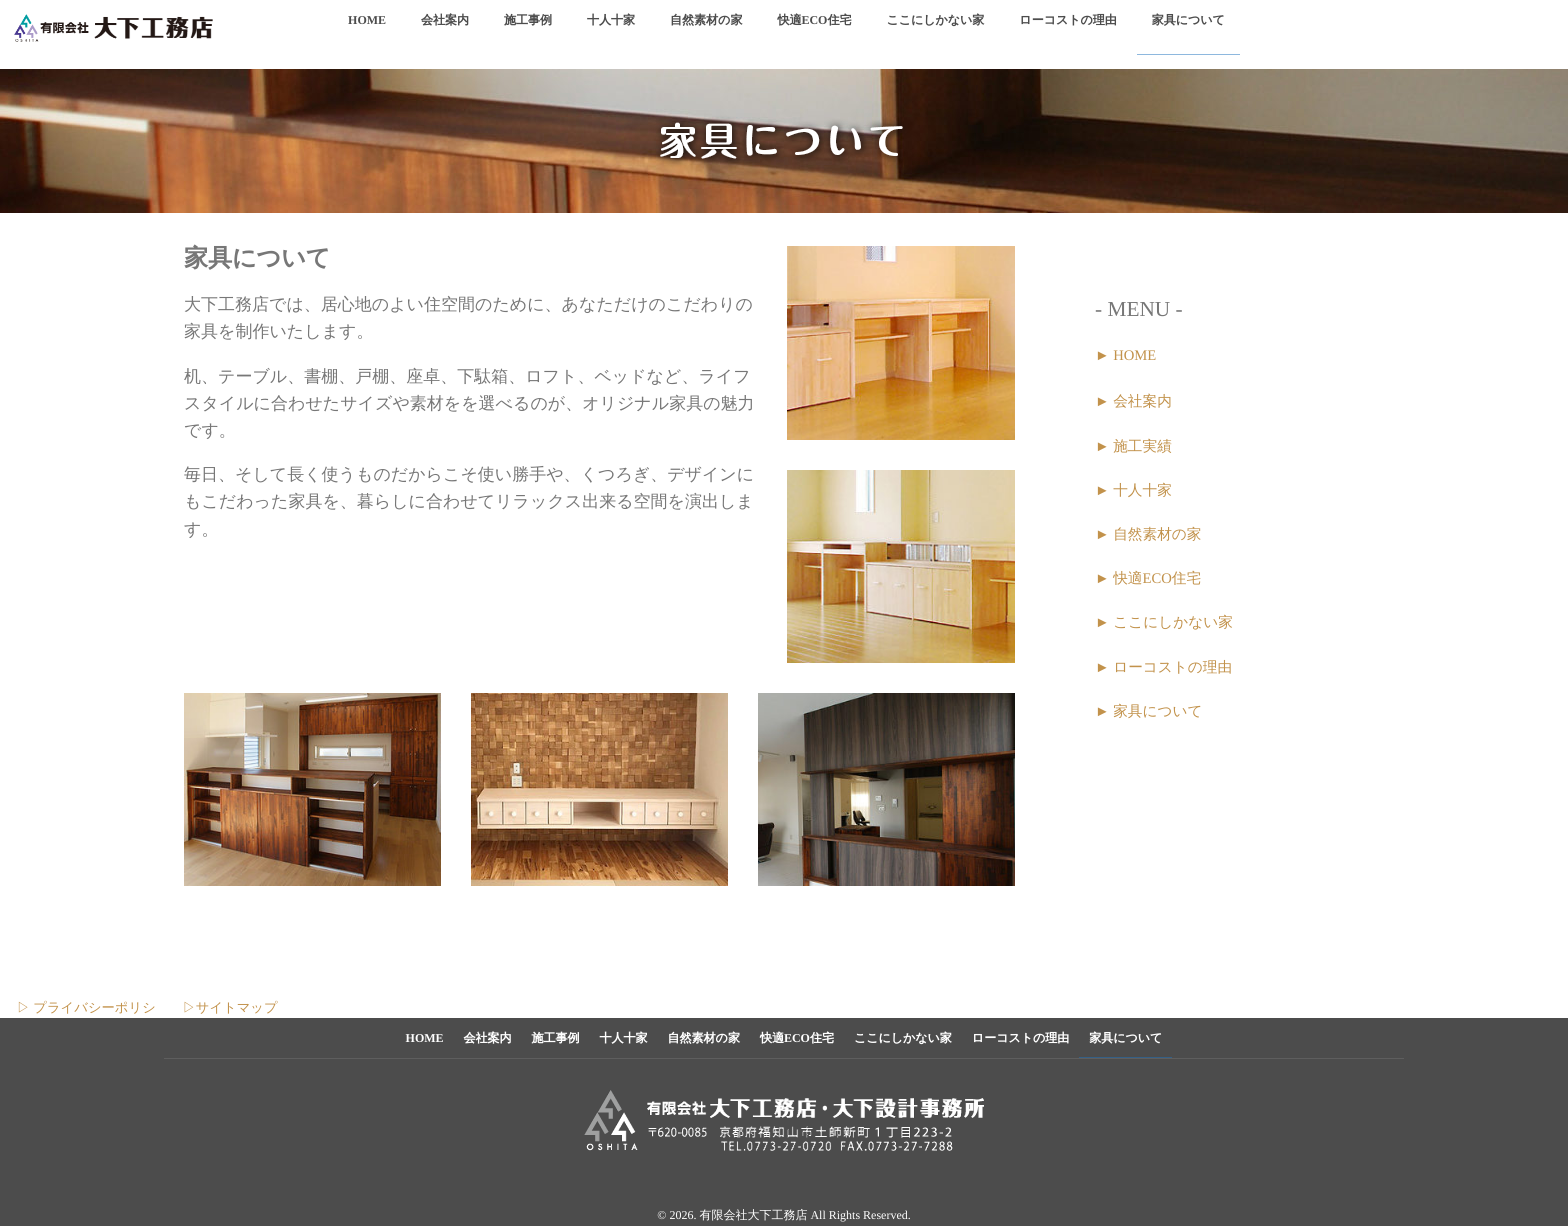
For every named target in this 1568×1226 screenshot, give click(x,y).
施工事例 (528, 31)
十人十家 (611, 31)
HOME (367, 31)
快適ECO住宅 (814, 31)
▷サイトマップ (229, 1007)
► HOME (1125, 356)
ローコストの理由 (1067, 31)
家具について (1188, 31)
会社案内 (445, 31)
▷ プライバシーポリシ (78, 1007)
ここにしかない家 (935, 31)
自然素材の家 (706, 31)
